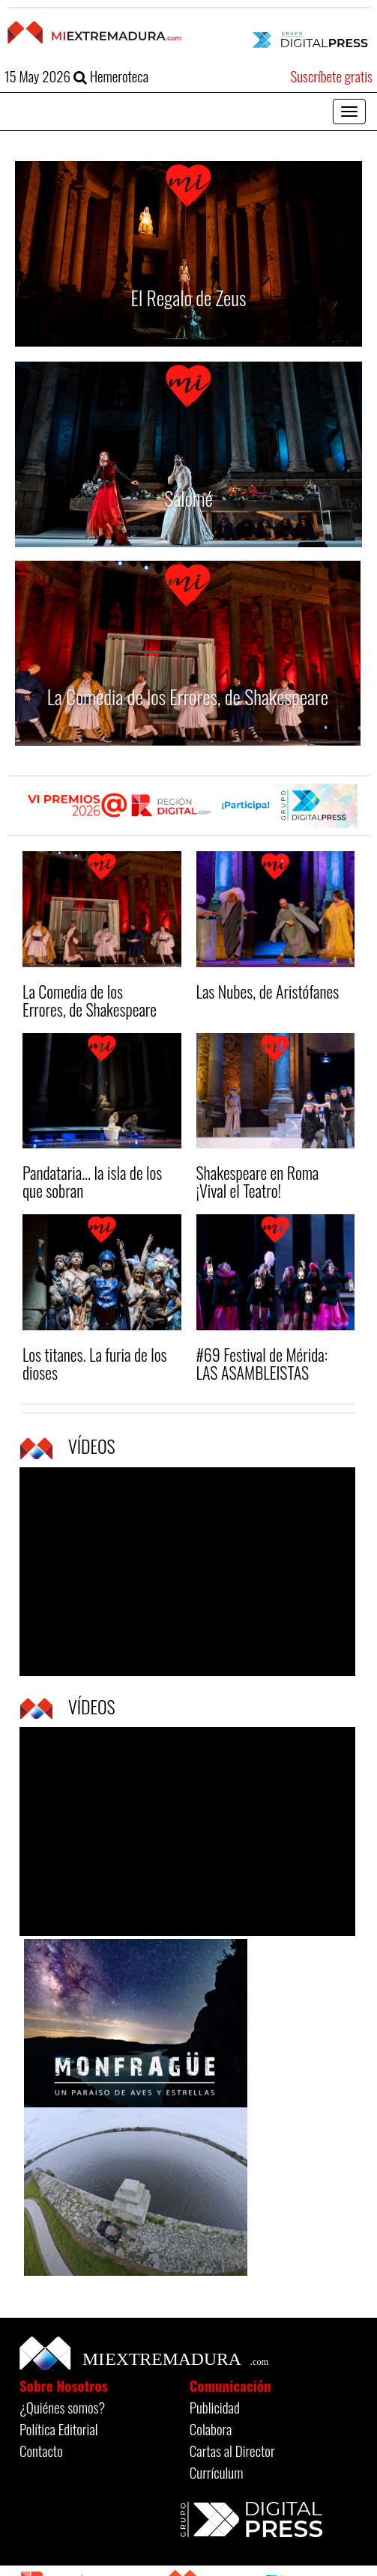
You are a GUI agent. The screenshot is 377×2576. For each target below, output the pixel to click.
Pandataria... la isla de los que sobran (92, 1181)
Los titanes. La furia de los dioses (94, 1363)
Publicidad (215, 2406)
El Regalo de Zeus (189, 297)
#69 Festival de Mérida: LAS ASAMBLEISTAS (262, 1363)
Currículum (217, 2471)
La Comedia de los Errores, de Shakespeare (187, 696)
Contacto (41, 2450)
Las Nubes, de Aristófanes (268, 991)
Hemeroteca (110, 75)
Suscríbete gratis (331, 76)
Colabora (211, 2428)
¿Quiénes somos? (62, 2406)
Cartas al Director (232, 2450)
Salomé (188, 498)
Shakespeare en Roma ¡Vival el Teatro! (257, 1181)
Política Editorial (58, 2428)
